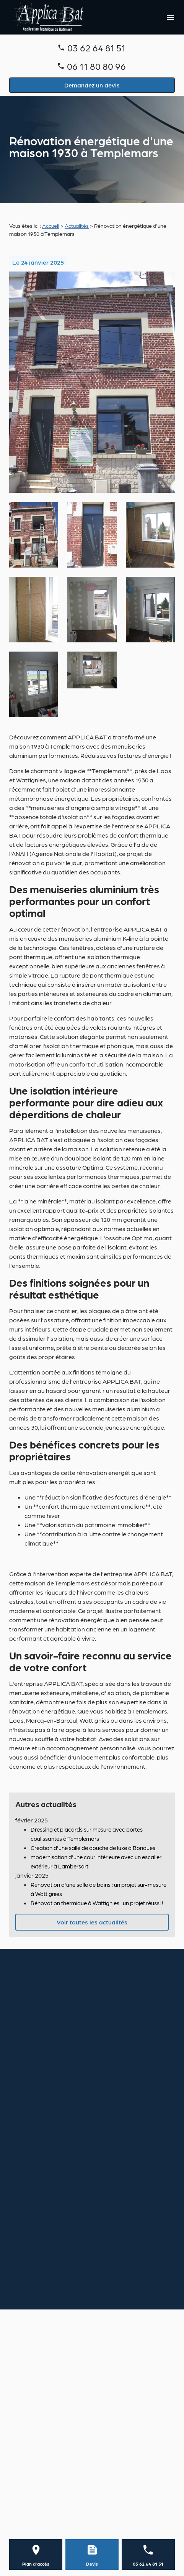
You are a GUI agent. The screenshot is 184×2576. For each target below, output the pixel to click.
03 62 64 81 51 (96, 47)
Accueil (50, 225)
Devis (92, 2563)
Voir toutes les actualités (92, 1922)
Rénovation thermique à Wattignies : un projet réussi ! (97, 1902)
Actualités (77, 225)
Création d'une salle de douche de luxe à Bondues (93, 1847)
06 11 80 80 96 (96, 65)
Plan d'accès (35, 2563)
